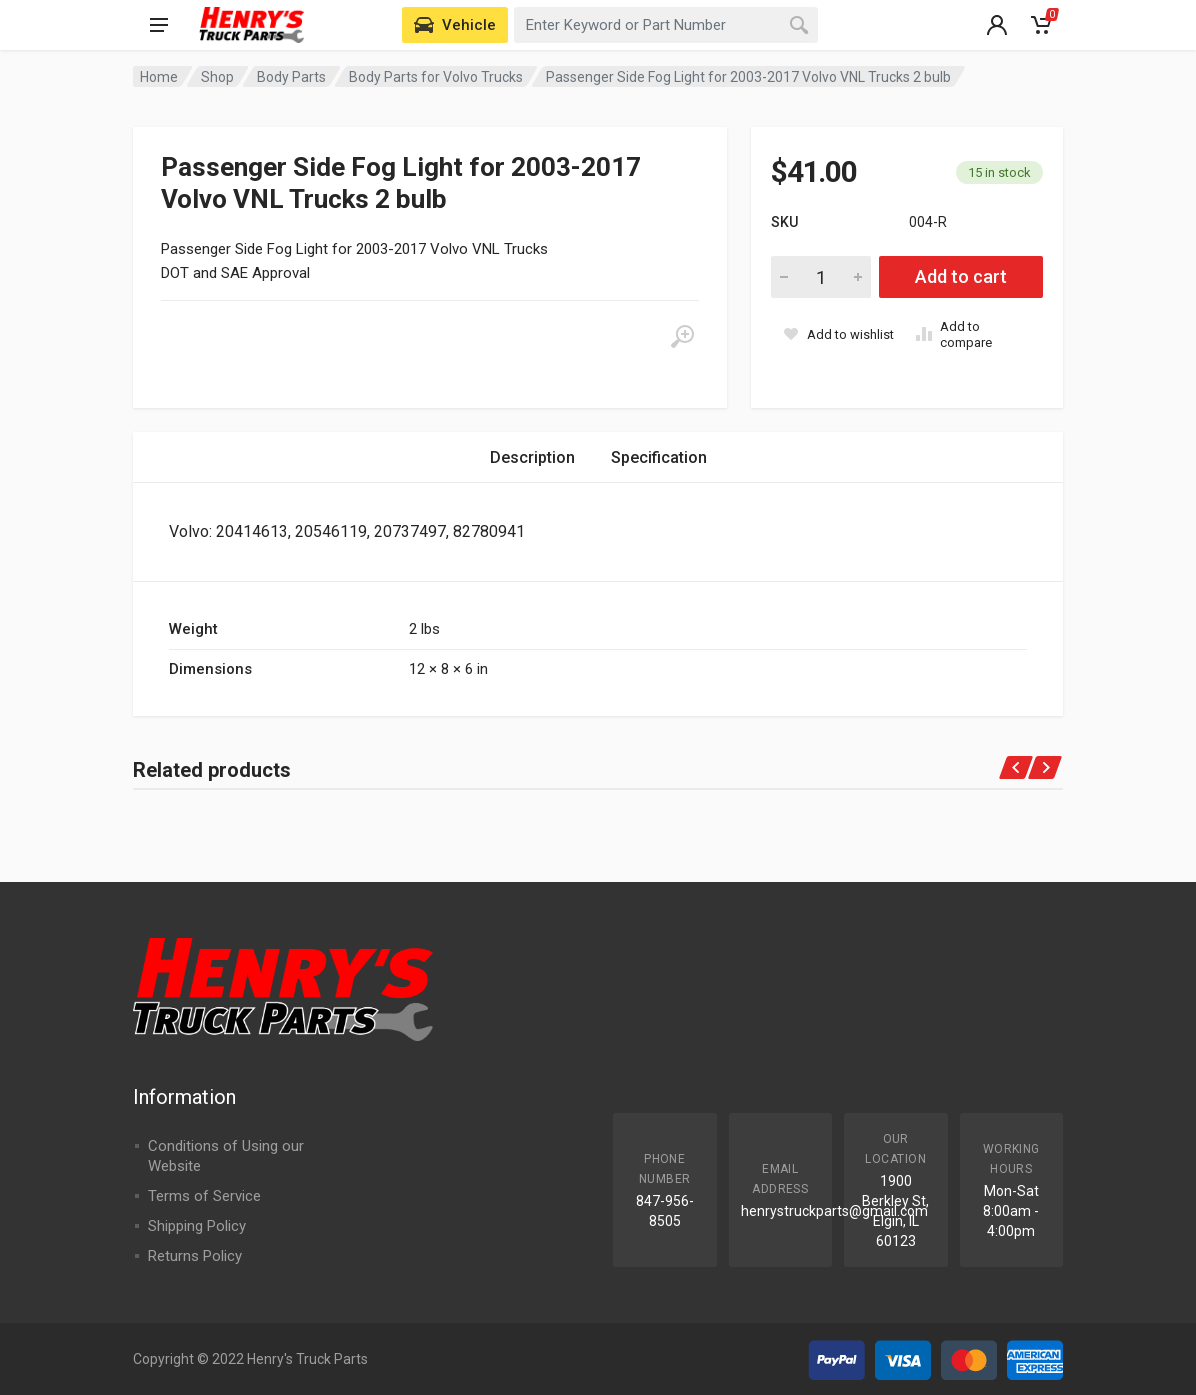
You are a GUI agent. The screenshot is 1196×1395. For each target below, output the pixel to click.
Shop (217, 77)
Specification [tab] (659, 457)
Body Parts (291, 77)
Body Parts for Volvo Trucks (436, 77)
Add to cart (961, 276)
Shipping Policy (197, 1226)
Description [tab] (532, 457)
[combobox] (666, 25)
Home (159, 77)
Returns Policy (195, 1256)
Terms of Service (204, 1196)
